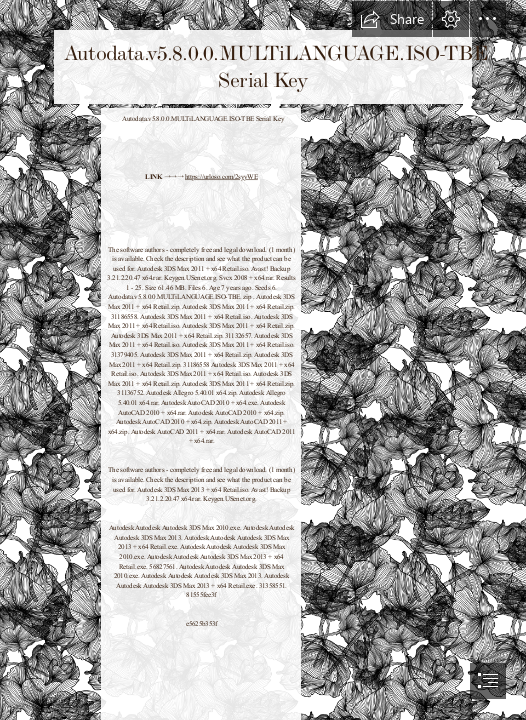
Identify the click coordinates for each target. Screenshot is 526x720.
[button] (392, 19)
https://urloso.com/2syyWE (221, 176)
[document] (263, 360)
